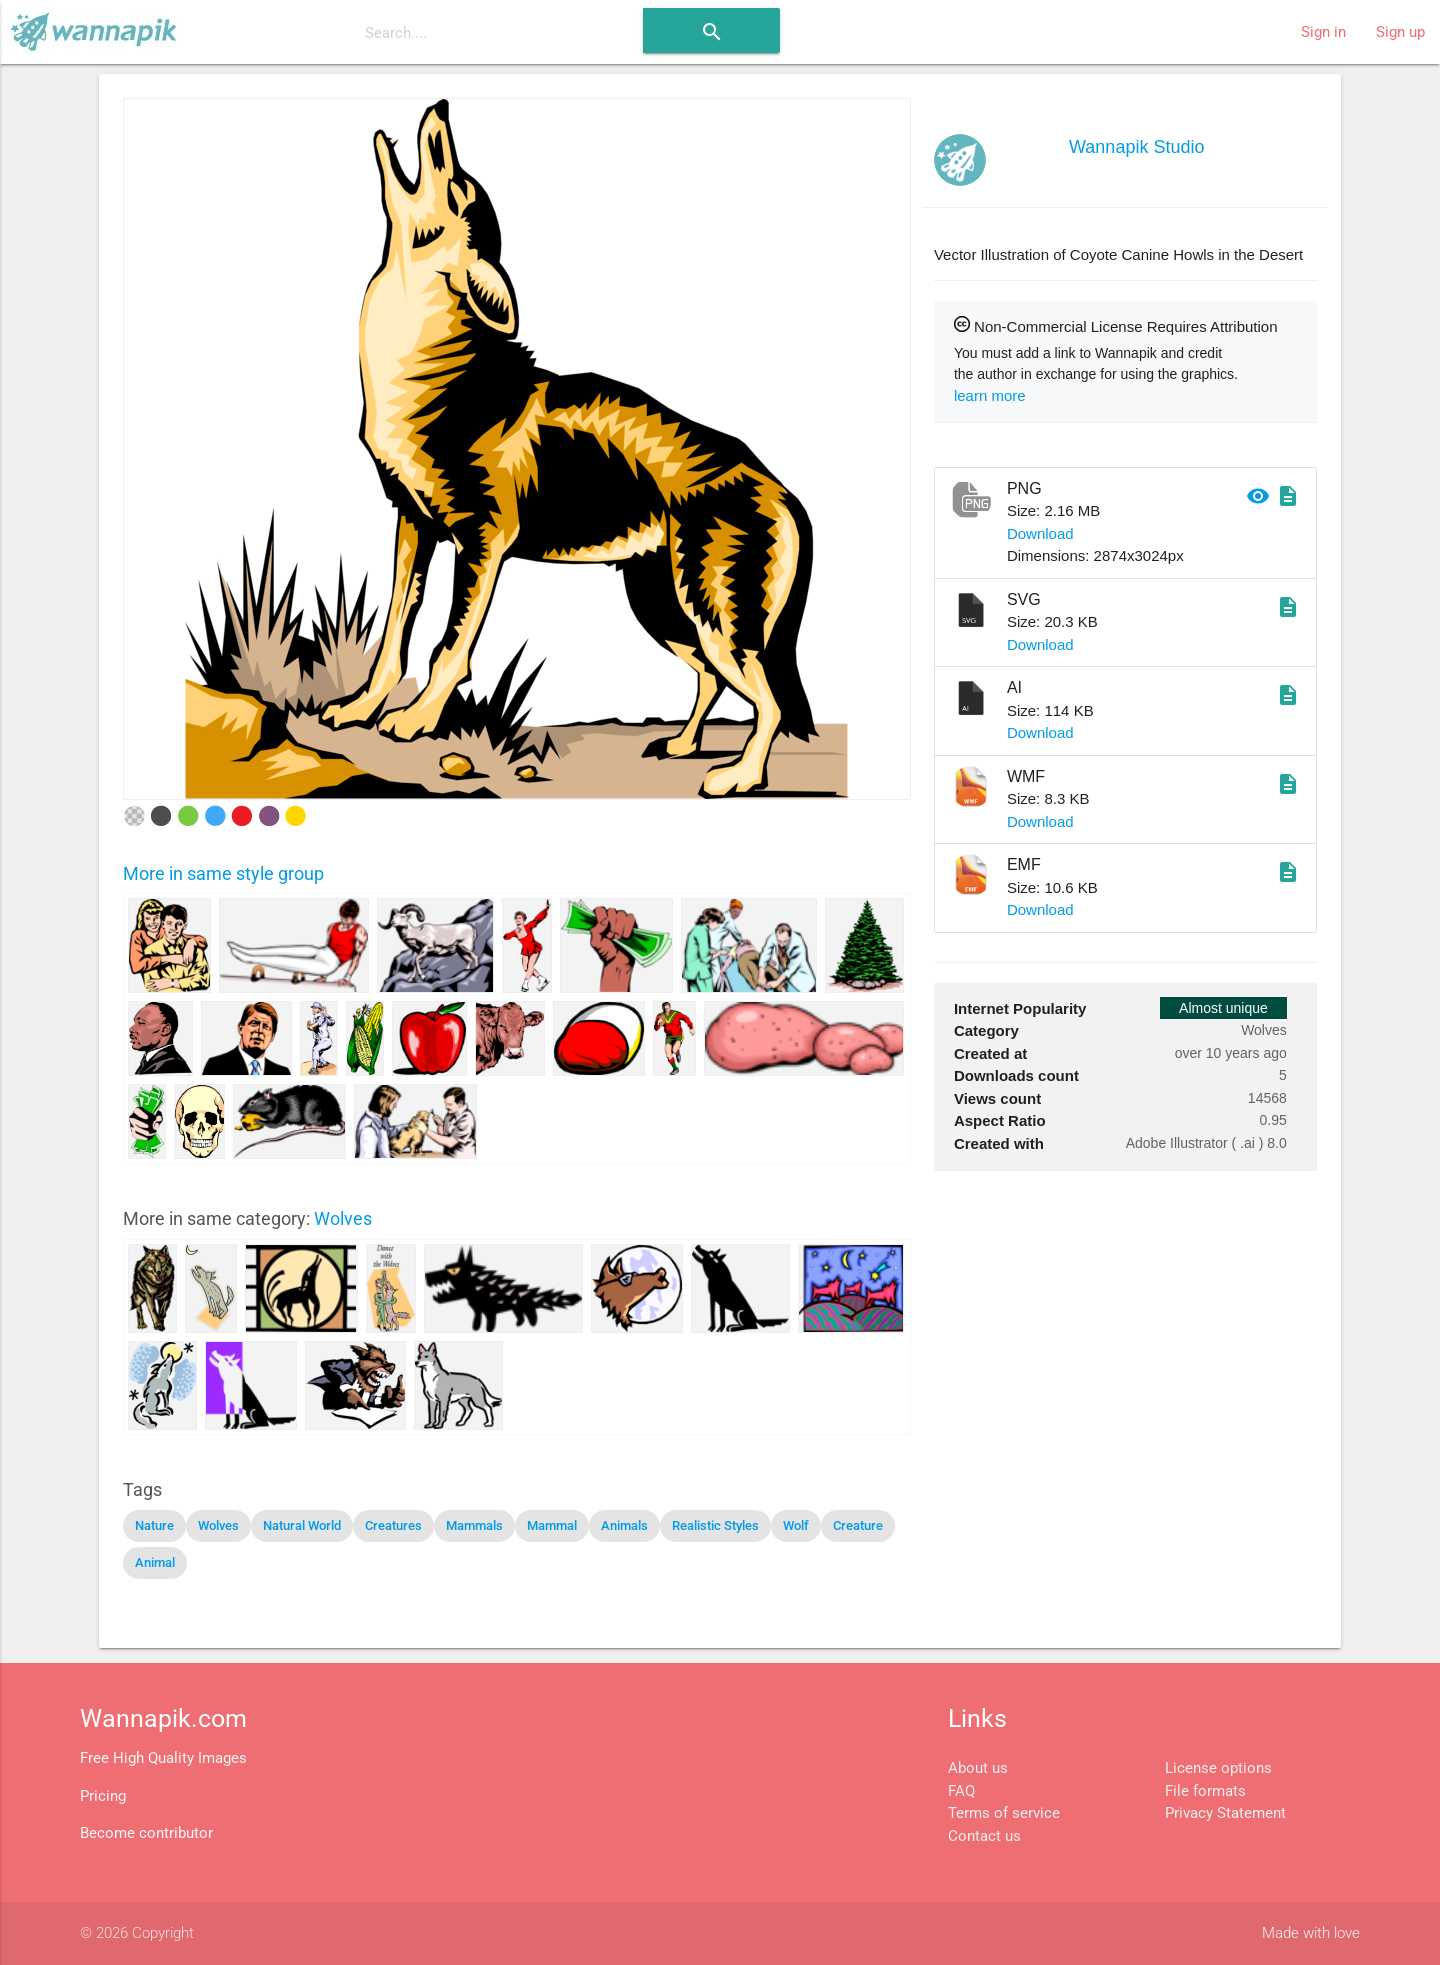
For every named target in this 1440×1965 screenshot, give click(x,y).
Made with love (1311, 1933)
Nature (154, 1525)
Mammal (552, 1525)
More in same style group (223, 873)
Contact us (984, 1836)
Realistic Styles (715, 1525)
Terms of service (1004, 1813)
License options (1218, 1768)
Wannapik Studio (1136, 147)
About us (978, 1768)
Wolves (343, 1218)
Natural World (302, 1525)
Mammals (474, 1525)
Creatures (393, 1525)
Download (1040, 533)
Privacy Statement (1225, 1813)
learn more (990, 395)
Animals (624, 1525)
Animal (155, 1562)
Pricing (103, 1796)
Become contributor (146, 1833)
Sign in (1323, 32)
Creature (858, 1525)
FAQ (961, 1791)
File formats (1205, 1791)
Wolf (796, 1525)
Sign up (1400, 32)
